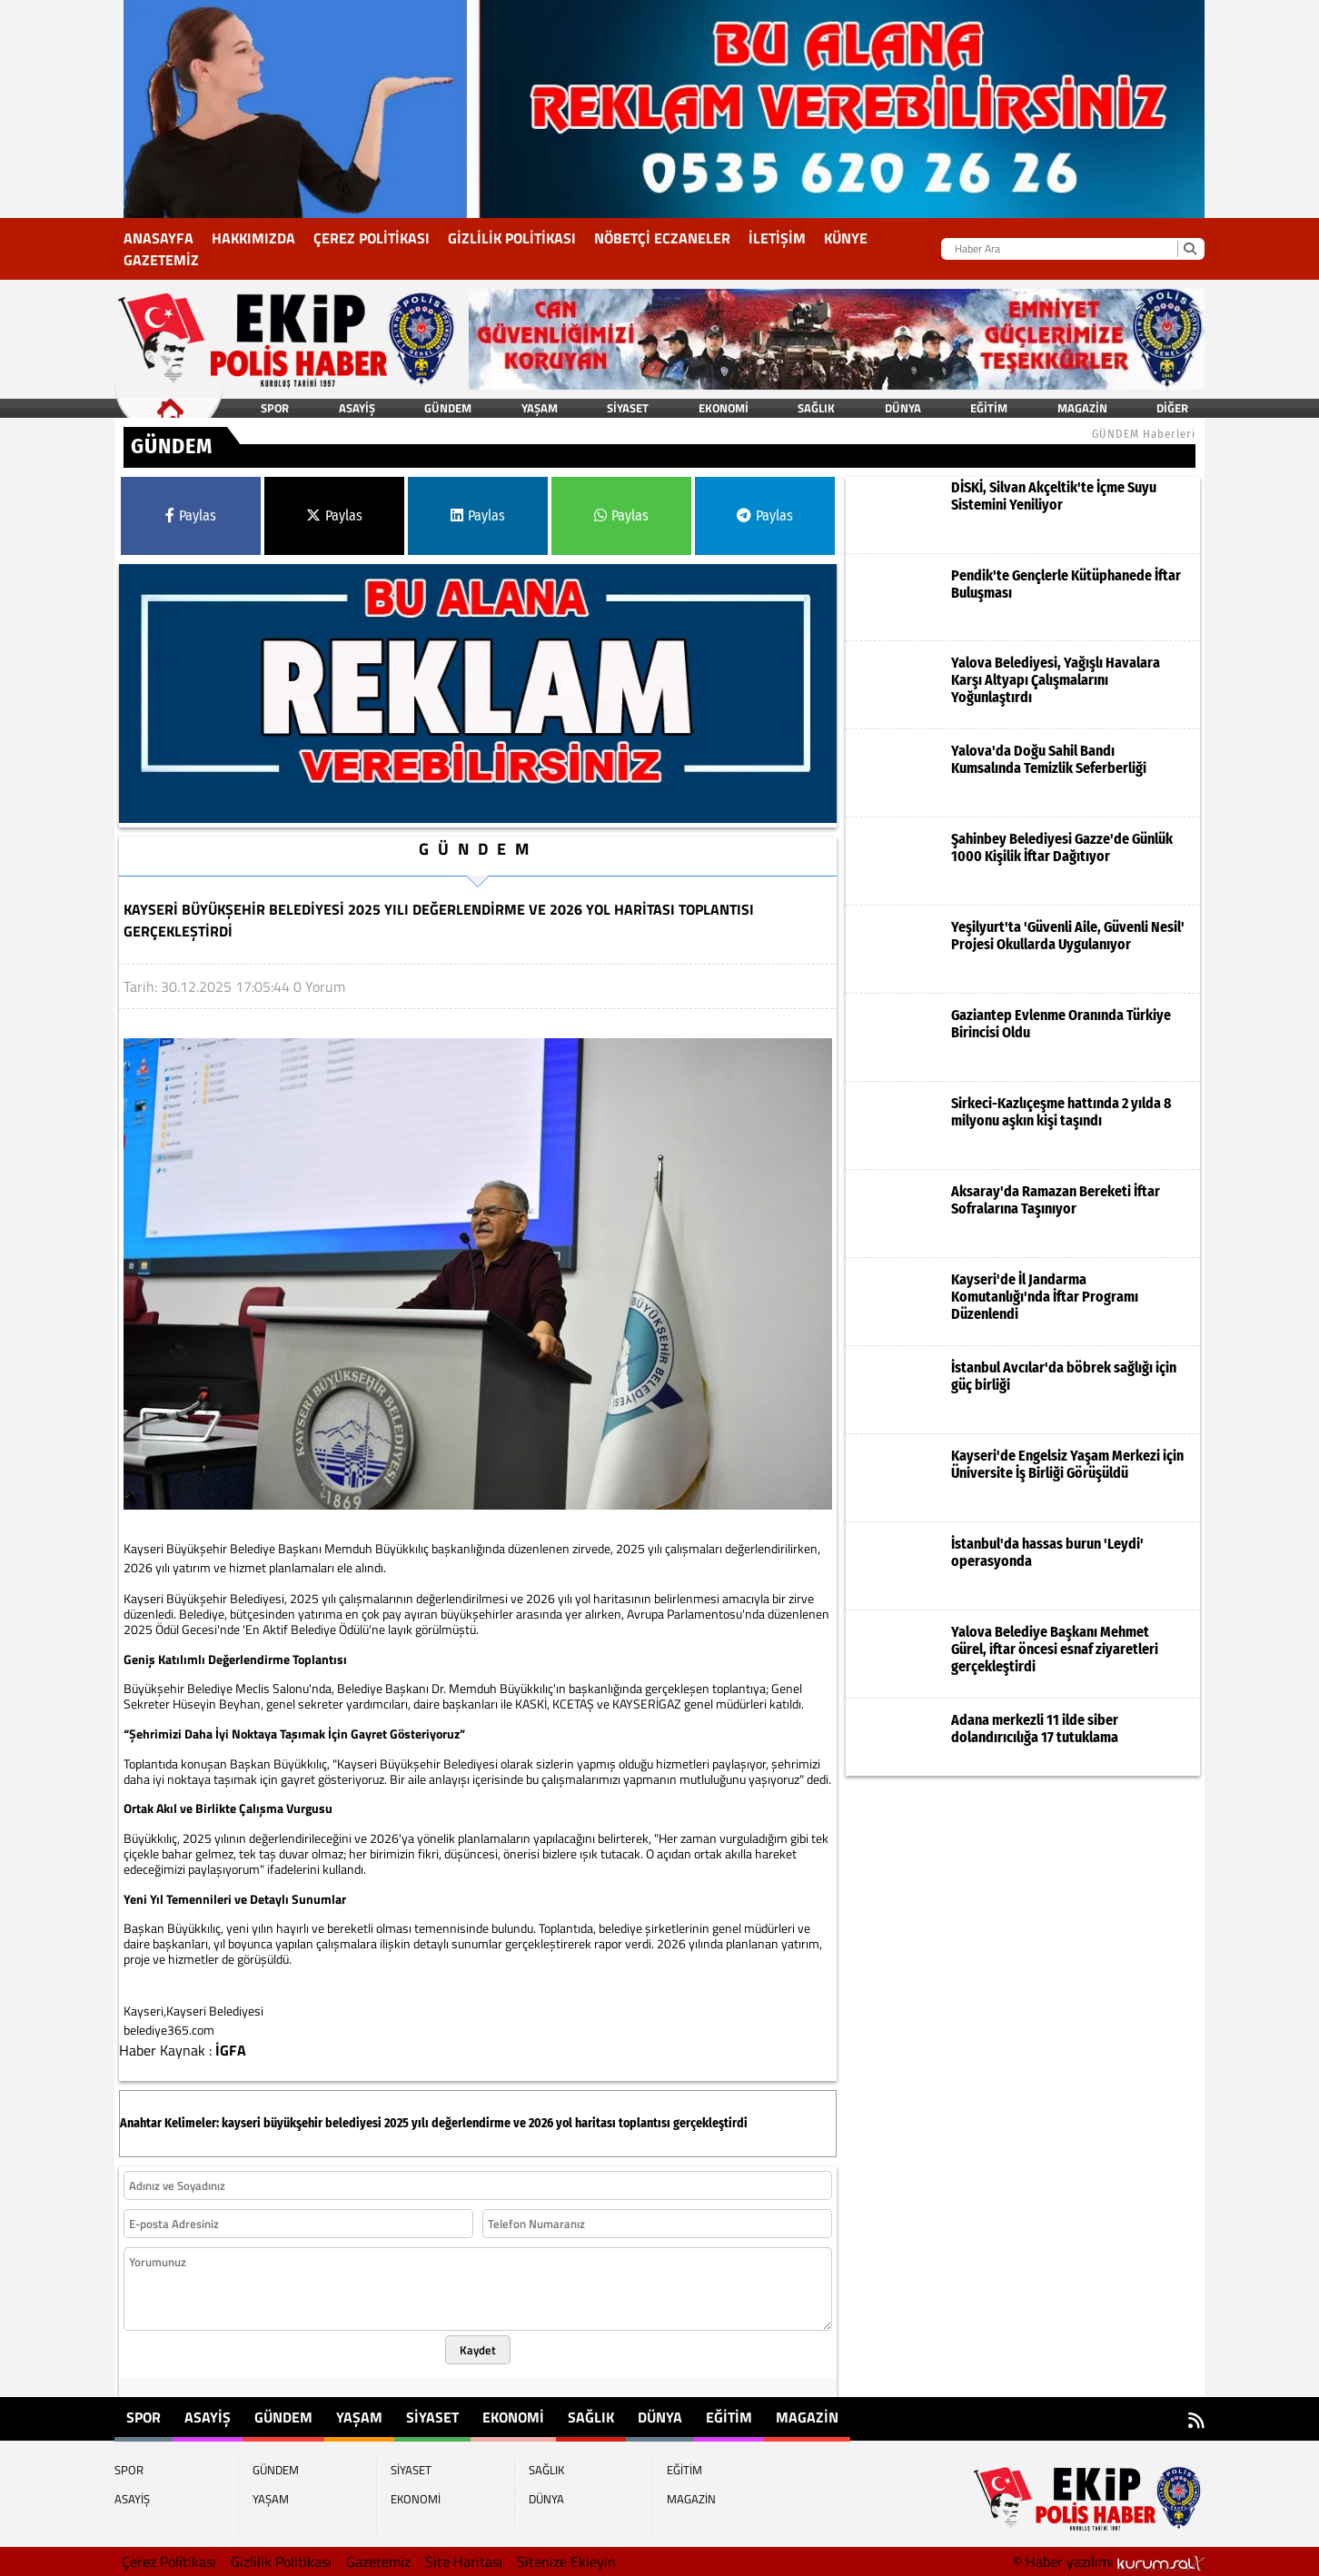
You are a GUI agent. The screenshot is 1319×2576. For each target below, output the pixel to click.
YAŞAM (539, 408)
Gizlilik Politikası (512, 238)
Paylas (190, 515)
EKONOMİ (724, 408)
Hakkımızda (253, 238)
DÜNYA (903, 408)
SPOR (275, 408)
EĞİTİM (988, 408)
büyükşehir (292, 2123)
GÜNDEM (447, 408)
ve (519, 2123)
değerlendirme (471, 2123)
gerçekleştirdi (710, 2123)
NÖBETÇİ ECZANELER (662, 238)
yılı (420, 2123)
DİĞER (1172, 408)
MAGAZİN (1082, 408)
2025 (396, 2123)
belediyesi (353, 2123)
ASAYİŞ (357, 408)
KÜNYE (846, 238)
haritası (595, 2123)
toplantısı (644, 2123)
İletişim (777, 238)
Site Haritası (463, 2561)
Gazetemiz (161, 260)
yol (564, 2123)
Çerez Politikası (371, 238)
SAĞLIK (816, 408)
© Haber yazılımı (1109, 2561)
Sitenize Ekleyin (566, 2561)
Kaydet (478, 2350)
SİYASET (628, 408)
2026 (541, 2123)
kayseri (241, 2123)
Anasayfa (158, 238)
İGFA (230, 2050)
